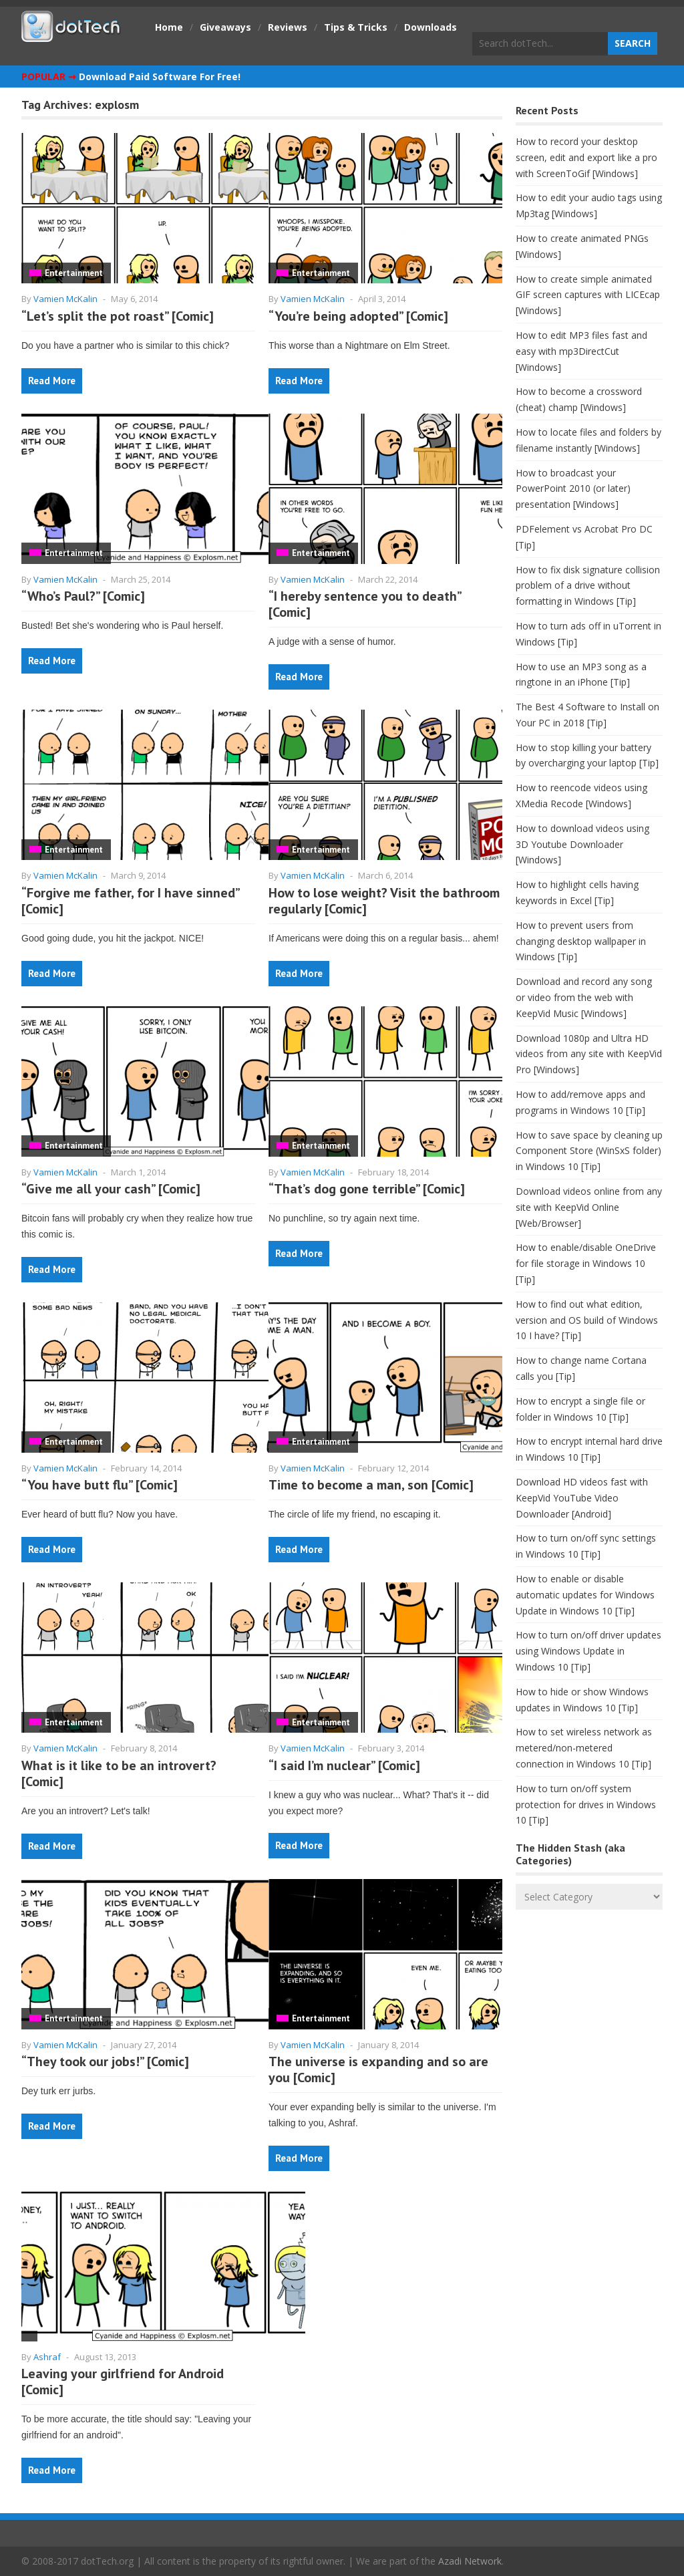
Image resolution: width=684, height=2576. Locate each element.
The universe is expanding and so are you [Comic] (378, 2069)
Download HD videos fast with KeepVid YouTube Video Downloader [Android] (582, 1497)
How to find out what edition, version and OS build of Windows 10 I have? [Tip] (587, 1320)
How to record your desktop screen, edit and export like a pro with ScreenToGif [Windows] (586, 157)
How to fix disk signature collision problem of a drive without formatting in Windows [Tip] (588, 585)
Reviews (287, 27)
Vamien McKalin (65, 299)
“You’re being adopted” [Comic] (358, 316)
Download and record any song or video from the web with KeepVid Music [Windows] (584, 997)
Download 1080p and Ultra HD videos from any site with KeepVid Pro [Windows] (589, 1054)
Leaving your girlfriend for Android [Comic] (122, 2381)
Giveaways (225, 27)
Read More (51, 380)
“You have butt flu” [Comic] (99, 1484)
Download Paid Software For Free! (159, 76)
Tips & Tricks (355, 27)
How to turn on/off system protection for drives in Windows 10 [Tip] (586, 1804)
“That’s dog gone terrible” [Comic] (367, 1188)
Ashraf (47, 2357)
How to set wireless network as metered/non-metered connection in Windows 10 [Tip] (584, 1747)
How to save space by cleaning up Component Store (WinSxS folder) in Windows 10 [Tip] (589, 1151)
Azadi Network (470, 2561)
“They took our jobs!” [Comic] (105, 2061)
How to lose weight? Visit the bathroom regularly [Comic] (384, 900)
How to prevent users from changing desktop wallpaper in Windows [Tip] (581, 941)
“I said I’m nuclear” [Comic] (344, 1765)
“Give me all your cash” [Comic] (110, 1188)
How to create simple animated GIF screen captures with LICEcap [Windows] (588, 295)
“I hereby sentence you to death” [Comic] (365, 604)
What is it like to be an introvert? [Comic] (118, 1773)
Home (169, 27)
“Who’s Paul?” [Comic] (83, 596)
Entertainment (74, 273)
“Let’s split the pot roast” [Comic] (117, 316)
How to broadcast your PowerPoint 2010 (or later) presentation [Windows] (573, 488)
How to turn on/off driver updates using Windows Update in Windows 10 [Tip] (588, 1650)
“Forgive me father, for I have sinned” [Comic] (130, 900)
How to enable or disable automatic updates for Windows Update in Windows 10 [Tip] (585, 1594)
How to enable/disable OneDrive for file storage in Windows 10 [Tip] (586, 1263)
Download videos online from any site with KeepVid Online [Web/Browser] (589, 1207)
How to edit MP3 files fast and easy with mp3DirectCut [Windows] (581, 351)
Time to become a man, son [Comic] (371, 1484)
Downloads (430, 27)
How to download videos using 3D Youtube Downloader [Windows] (582, 844)
